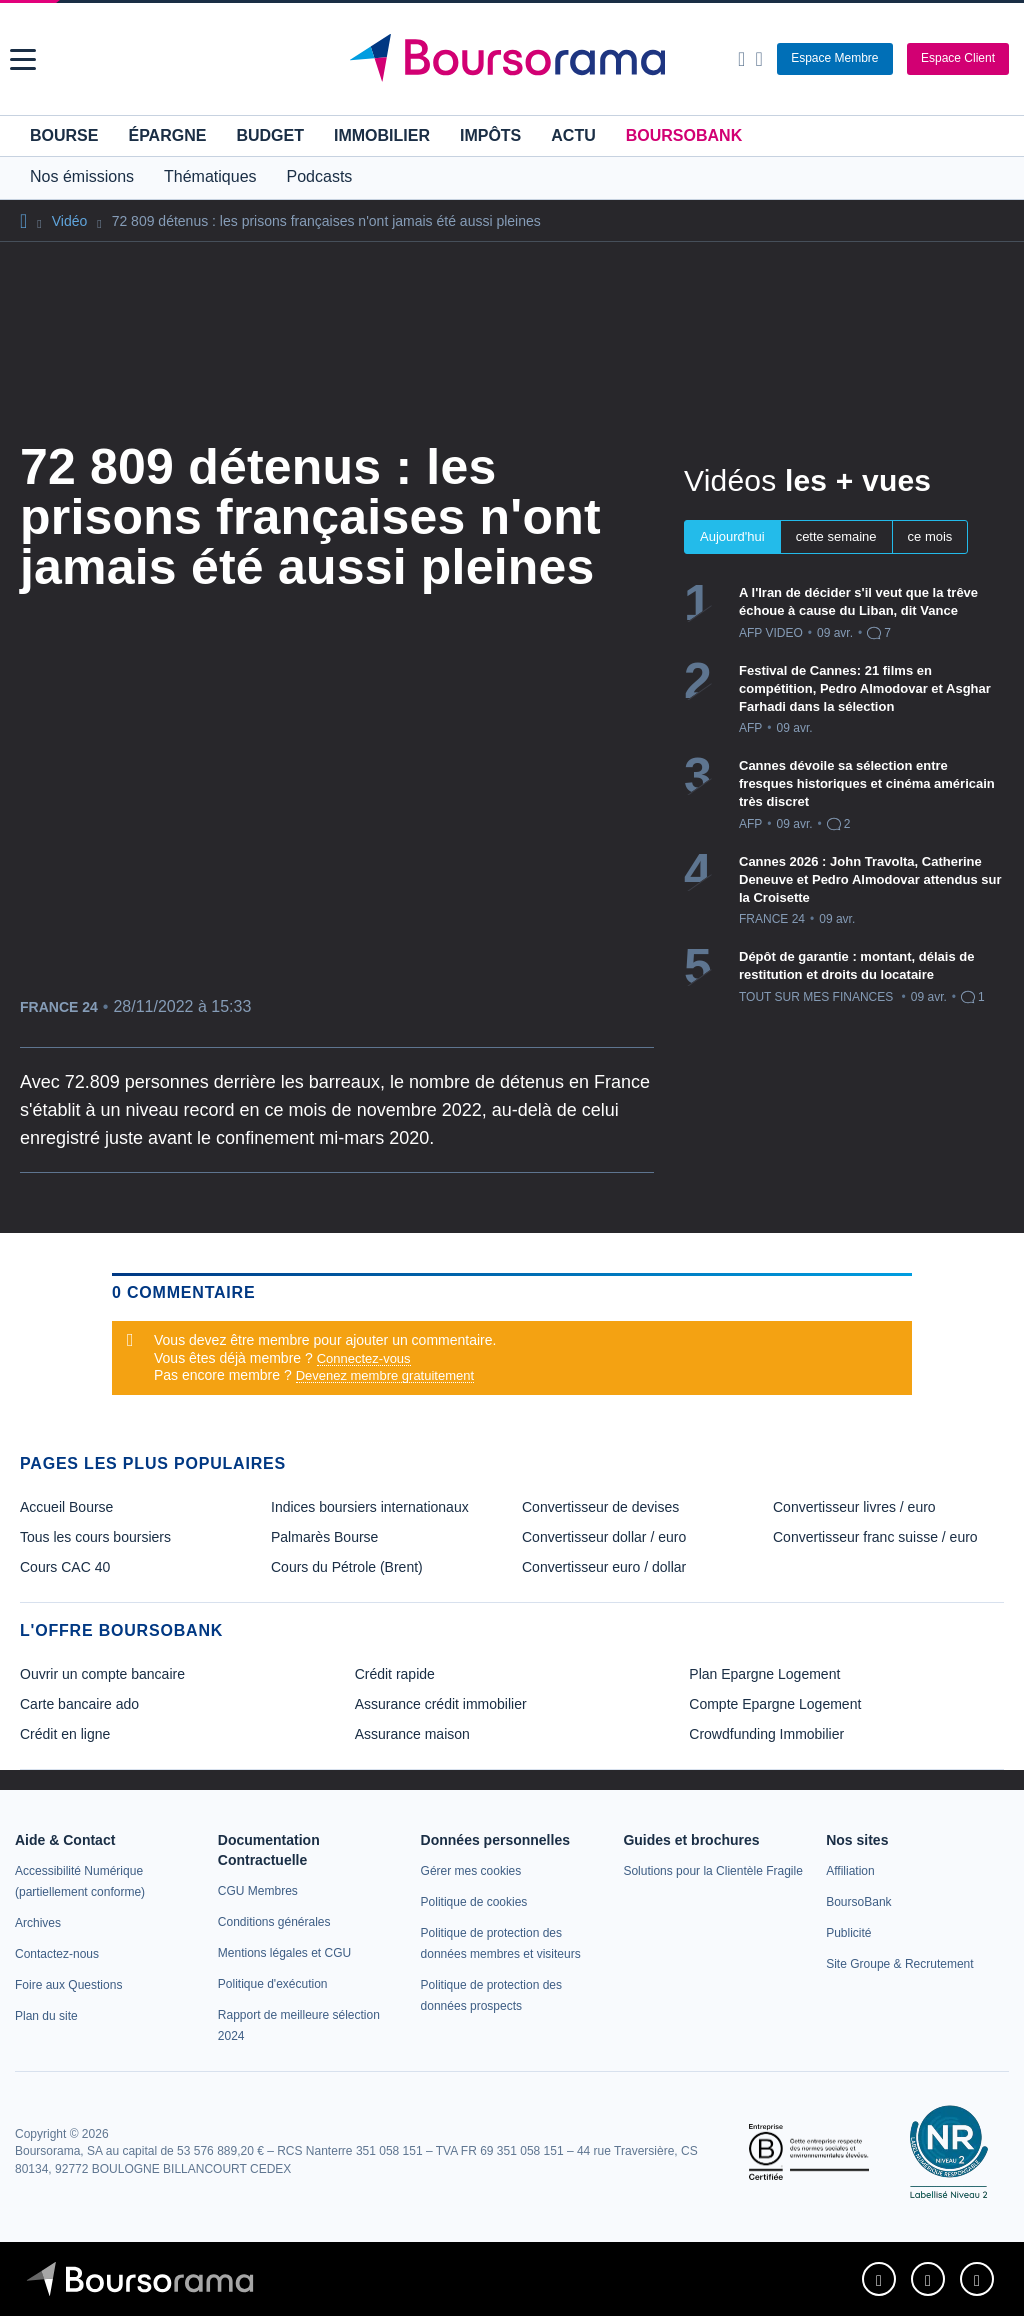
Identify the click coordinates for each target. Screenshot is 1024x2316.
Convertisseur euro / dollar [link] (604, 1567)
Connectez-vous (364, 1358)
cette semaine (836, 536)
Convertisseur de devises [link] (600, 1507)
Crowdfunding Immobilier (766, 1734)
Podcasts (320, 176)
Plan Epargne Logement (764, 1674)
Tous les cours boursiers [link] (95, 1537)
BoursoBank (684, 135)
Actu (573, 135)
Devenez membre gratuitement (385, 1375)
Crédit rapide (395, 1674)
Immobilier (382, 135)
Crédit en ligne (65, 1734)
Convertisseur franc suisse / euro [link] (875, 1537)
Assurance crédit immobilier (441, 1704)
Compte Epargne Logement (775, 1704)
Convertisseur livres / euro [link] (854, 1507)
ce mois (930, 536)
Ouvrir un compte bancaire (102, 1674)
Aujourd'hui (732, 536)
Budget (270, 135)
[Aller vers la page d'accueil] (515, 59)
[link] (38, 1923)
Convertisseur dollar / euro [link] (604, 1537)
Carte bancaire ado (79, 1704)
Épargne (167, 135)
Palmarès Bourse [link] (324, 1537)
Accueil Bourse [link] (66, 1507)
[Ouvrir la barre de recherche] (741, 59)
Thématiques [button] (210, 176)
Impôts (490, 135)
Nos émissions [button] (82, 176)
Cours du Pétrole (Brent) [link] (347, 1567)
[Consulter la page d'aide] (758, 59)
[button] (23, 59)
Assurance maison (412, 1734)
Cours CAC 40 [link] (65, 1567)
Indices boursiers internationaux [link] (370, 1507)
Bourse (64, 135)
